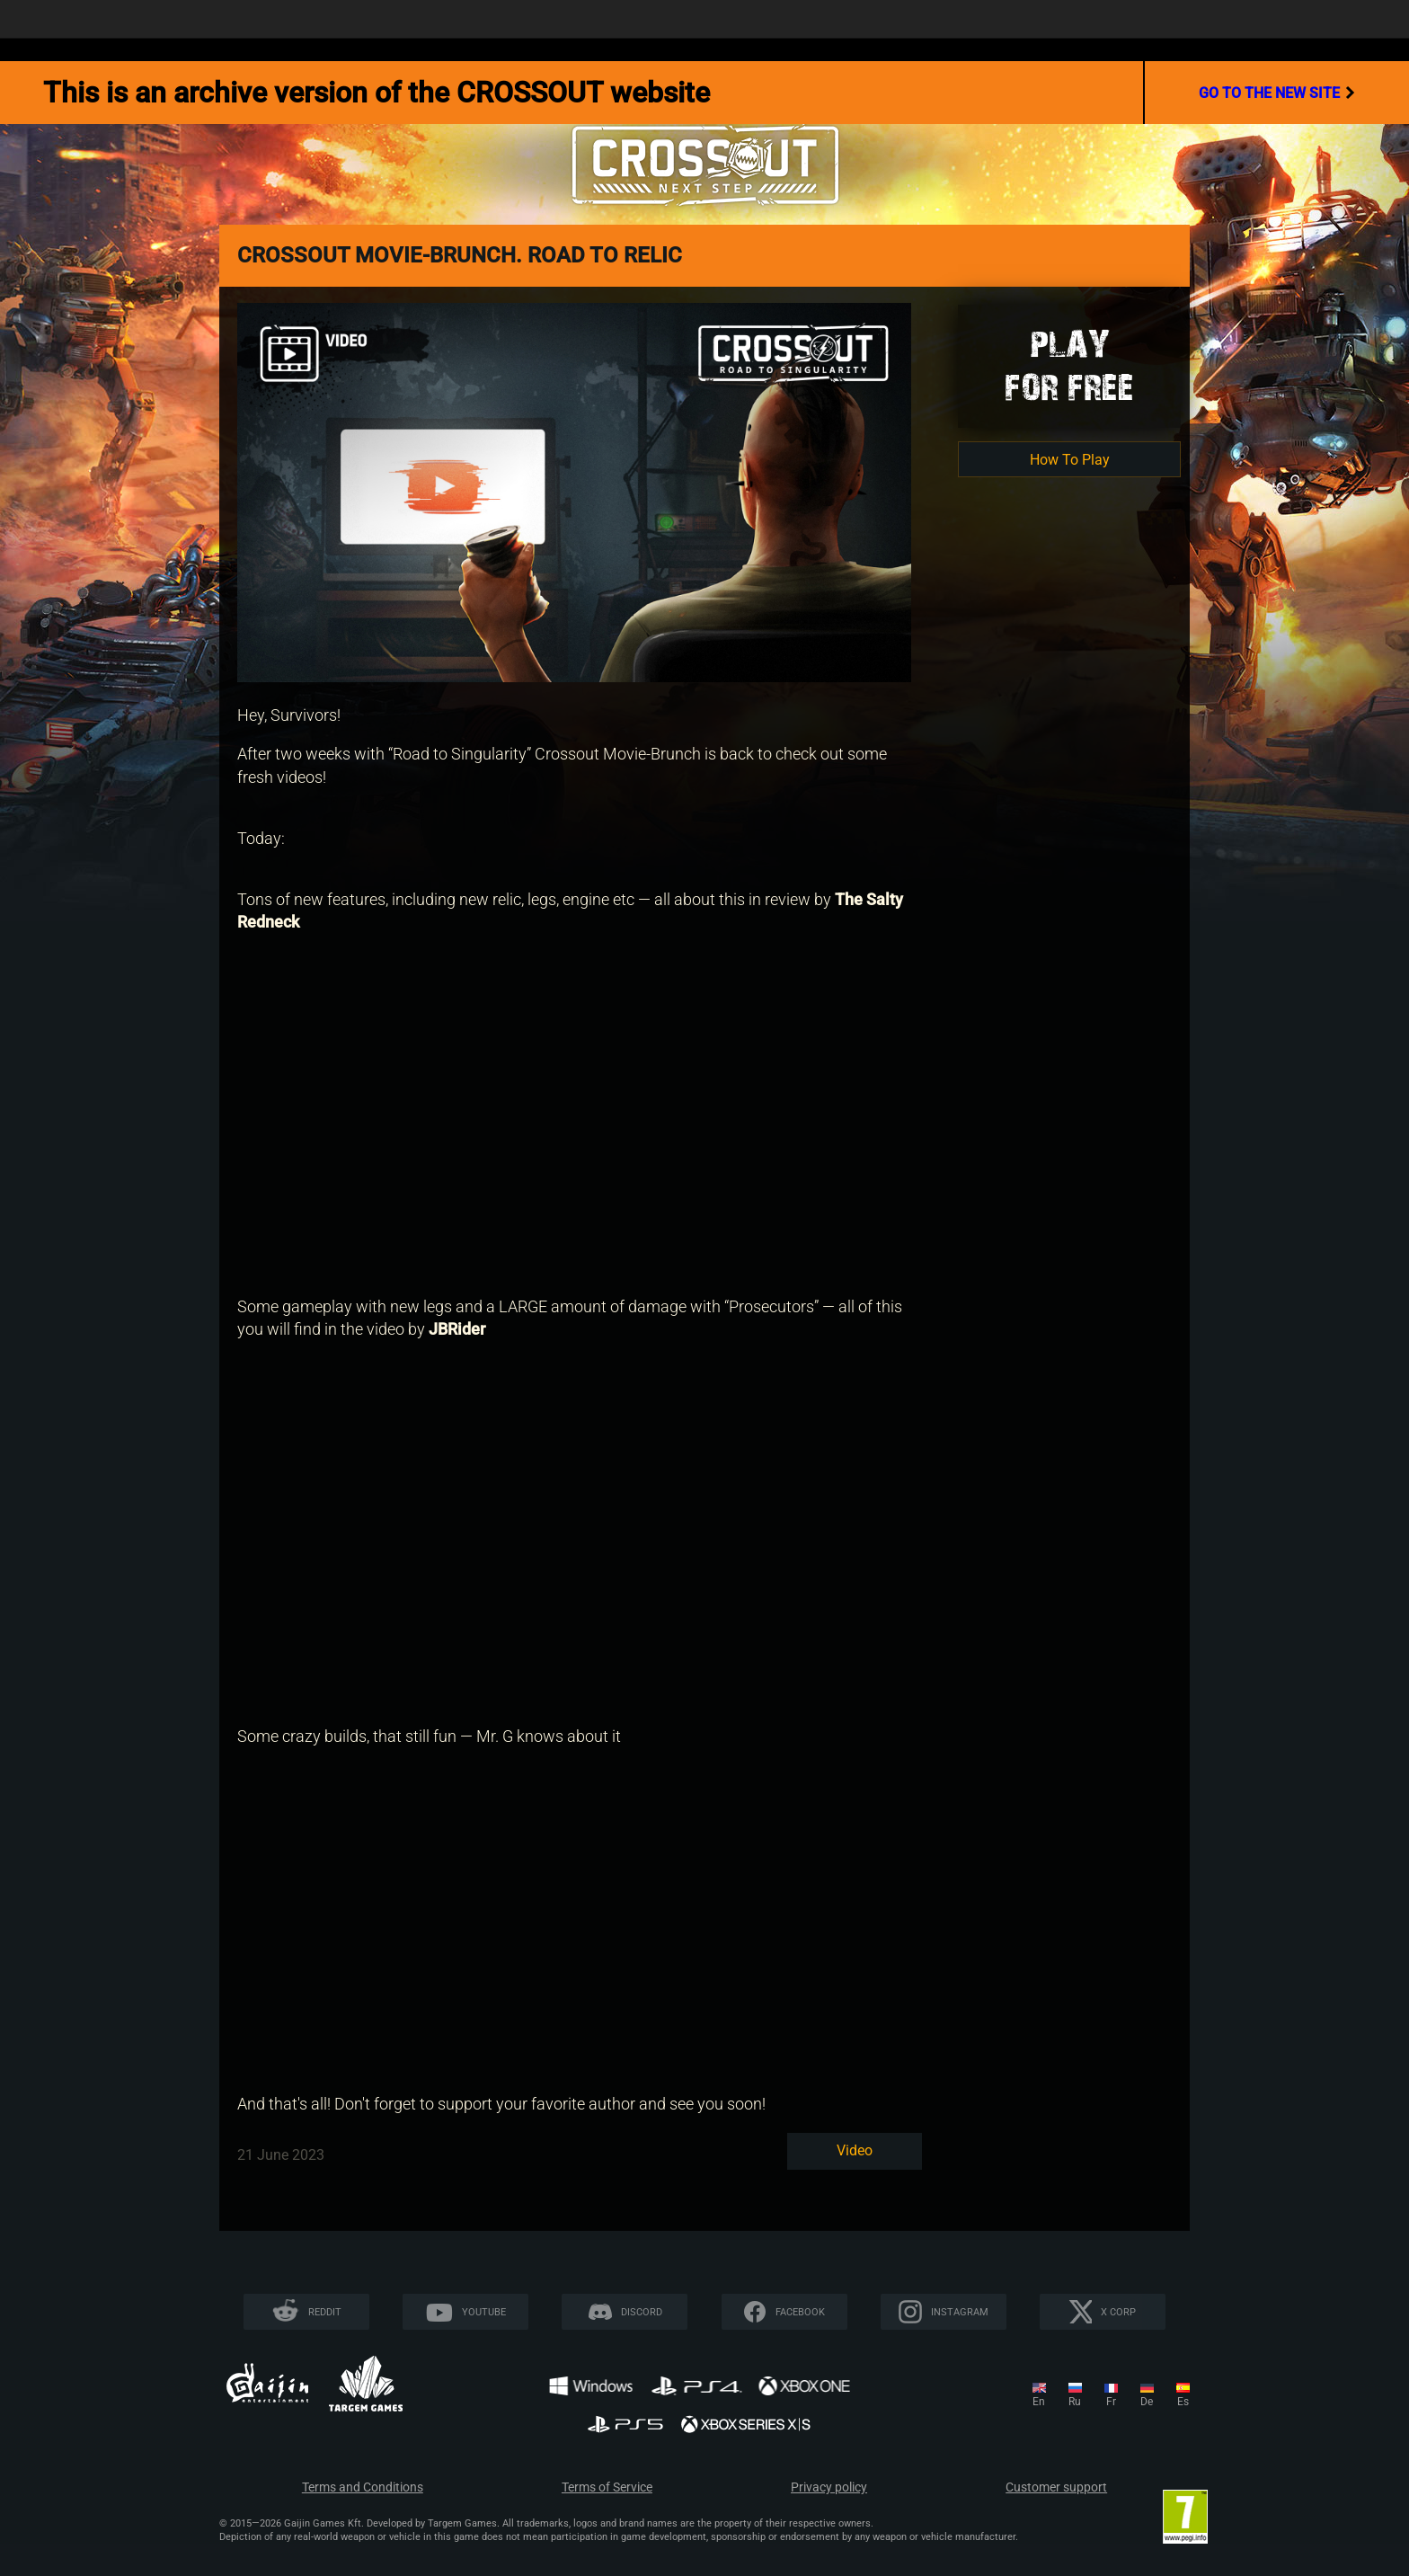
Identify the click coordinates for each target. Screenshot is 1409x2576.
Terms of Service (607, 2487)
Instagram (959, 2312)
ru (1074, 2401)
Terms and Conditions (362, 2487)
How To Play (1070, 459)
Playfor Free (1069, 365)
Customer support (1056, 2487)
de (1146, 2401)
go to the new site (1277, 92)
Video (855, 2150)
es (1183, 2401)
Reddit (324, 2312)
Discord (641, 2312)
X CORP (1118, 2312)
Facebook (800, 2312)
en (1038, 2401)
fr (1111, 2401)
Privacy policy (829, 2487)
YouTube (484, 2312)
